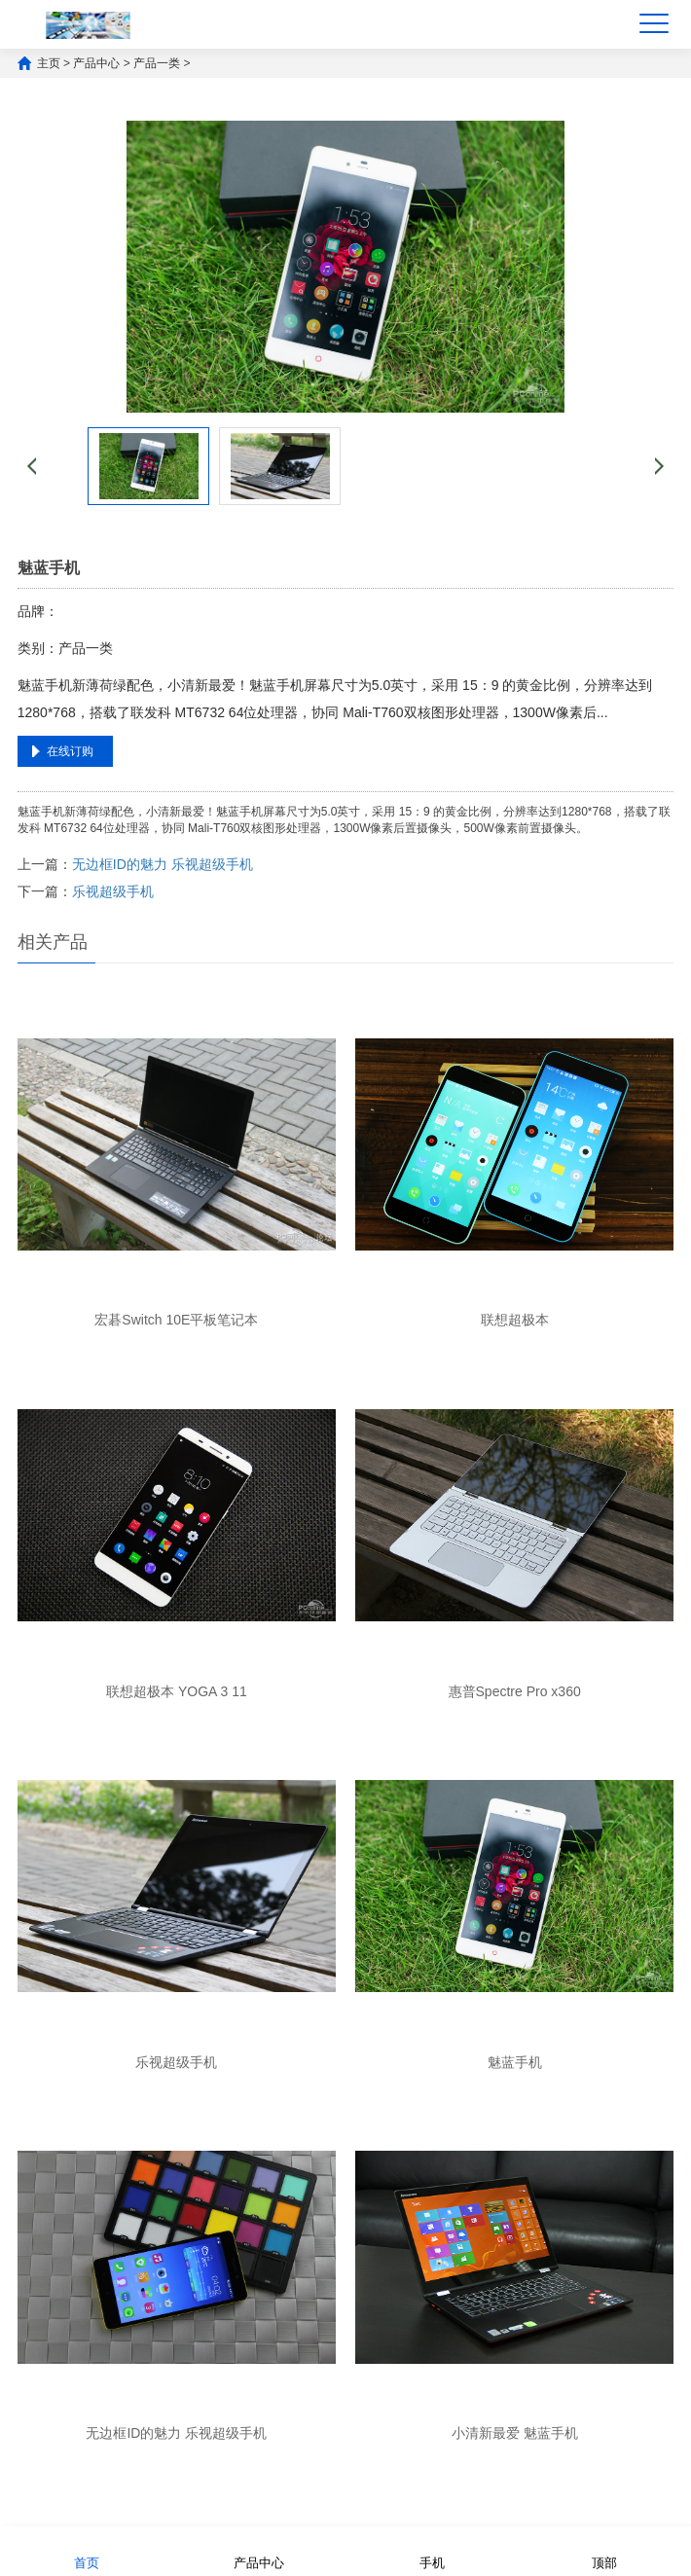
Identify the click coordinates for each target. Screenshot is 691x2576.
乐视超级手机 (113, 891)
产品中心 (96, 63)
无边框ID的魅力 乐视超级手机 (162, 864)
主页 (48, 63)
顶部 (604, 2550)
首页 (86, 2550)
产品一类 (156, 63)
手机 (432, 2550)
